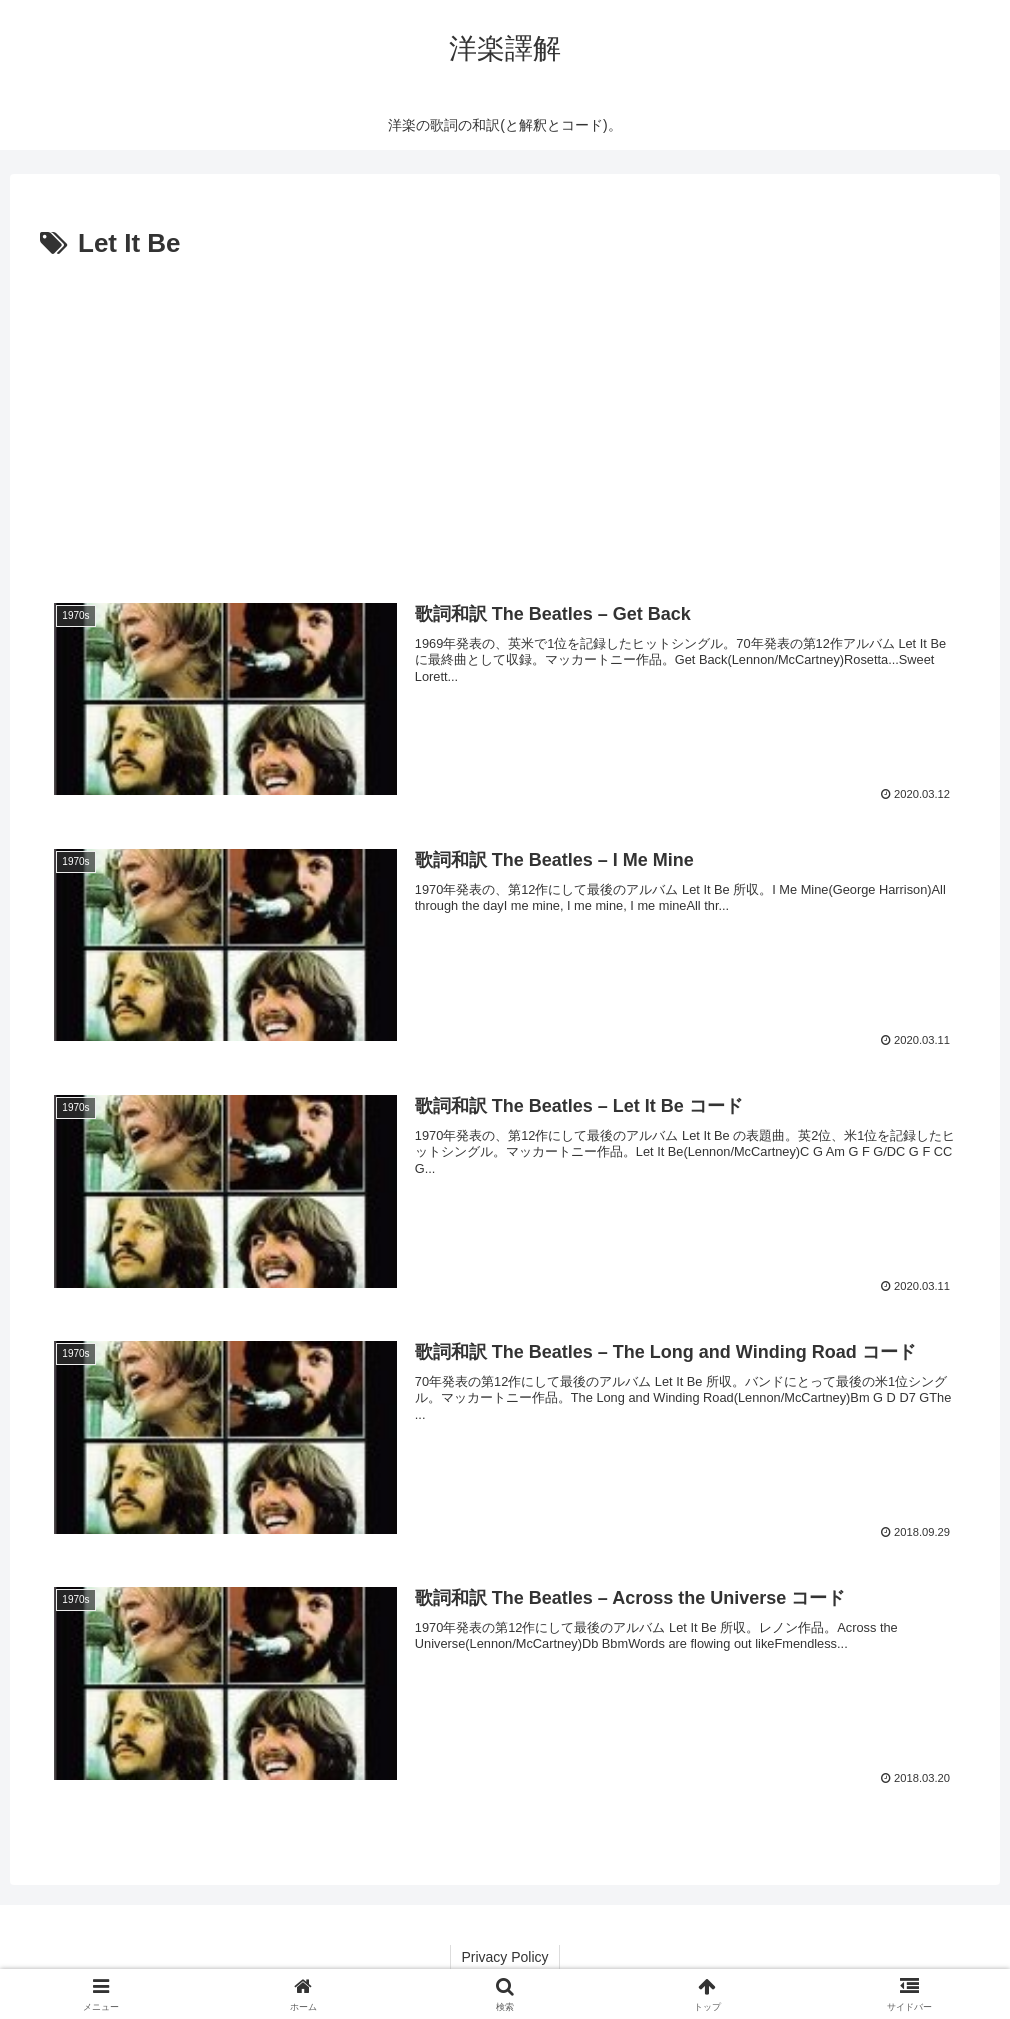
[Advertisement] (505, 417)
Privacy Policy (504, 1957)
